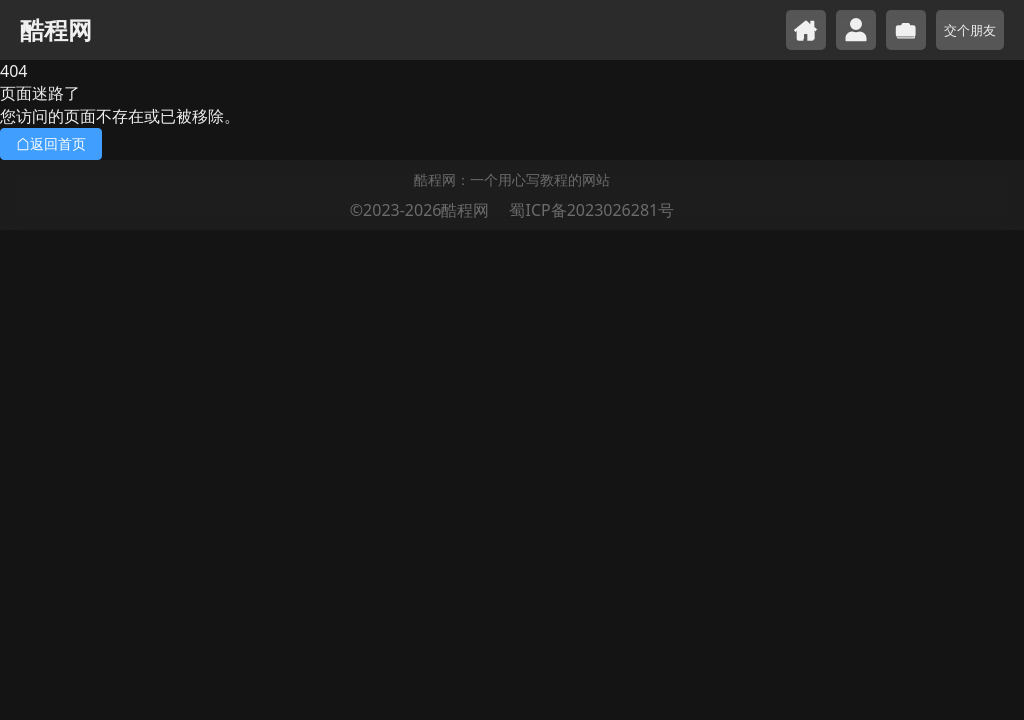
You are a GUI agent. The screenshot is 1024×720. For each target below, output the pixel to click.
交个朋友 (970, 30)
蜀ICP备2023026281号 (591, 210)
